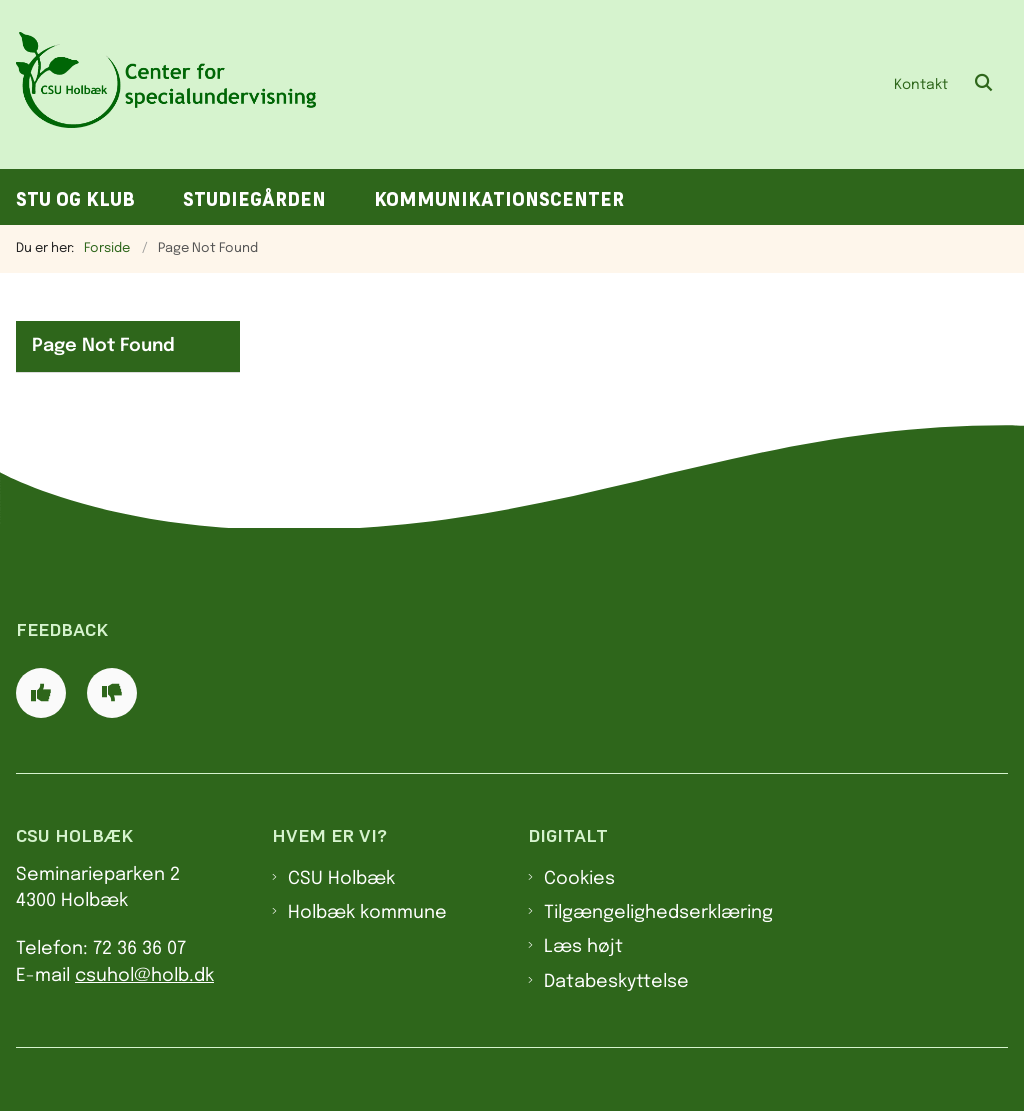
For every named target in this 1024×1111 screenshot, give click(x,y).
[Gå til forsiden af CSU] (158, 84)
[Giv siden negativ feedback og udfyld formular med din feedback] (112, 693)
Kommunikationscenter (499, 199)
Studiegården (254, 199)
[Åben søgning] (984, 84)
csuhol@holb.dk (144, 976)
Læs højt (583, 947)
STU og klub (75, 199)
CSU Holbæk (341, 879)
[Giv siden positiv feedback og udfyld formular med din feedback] (41, 693)
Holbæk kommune (367, 913)
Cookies (579, 879)
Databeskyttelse (616, 982)
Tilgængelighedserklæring (658, 913)
